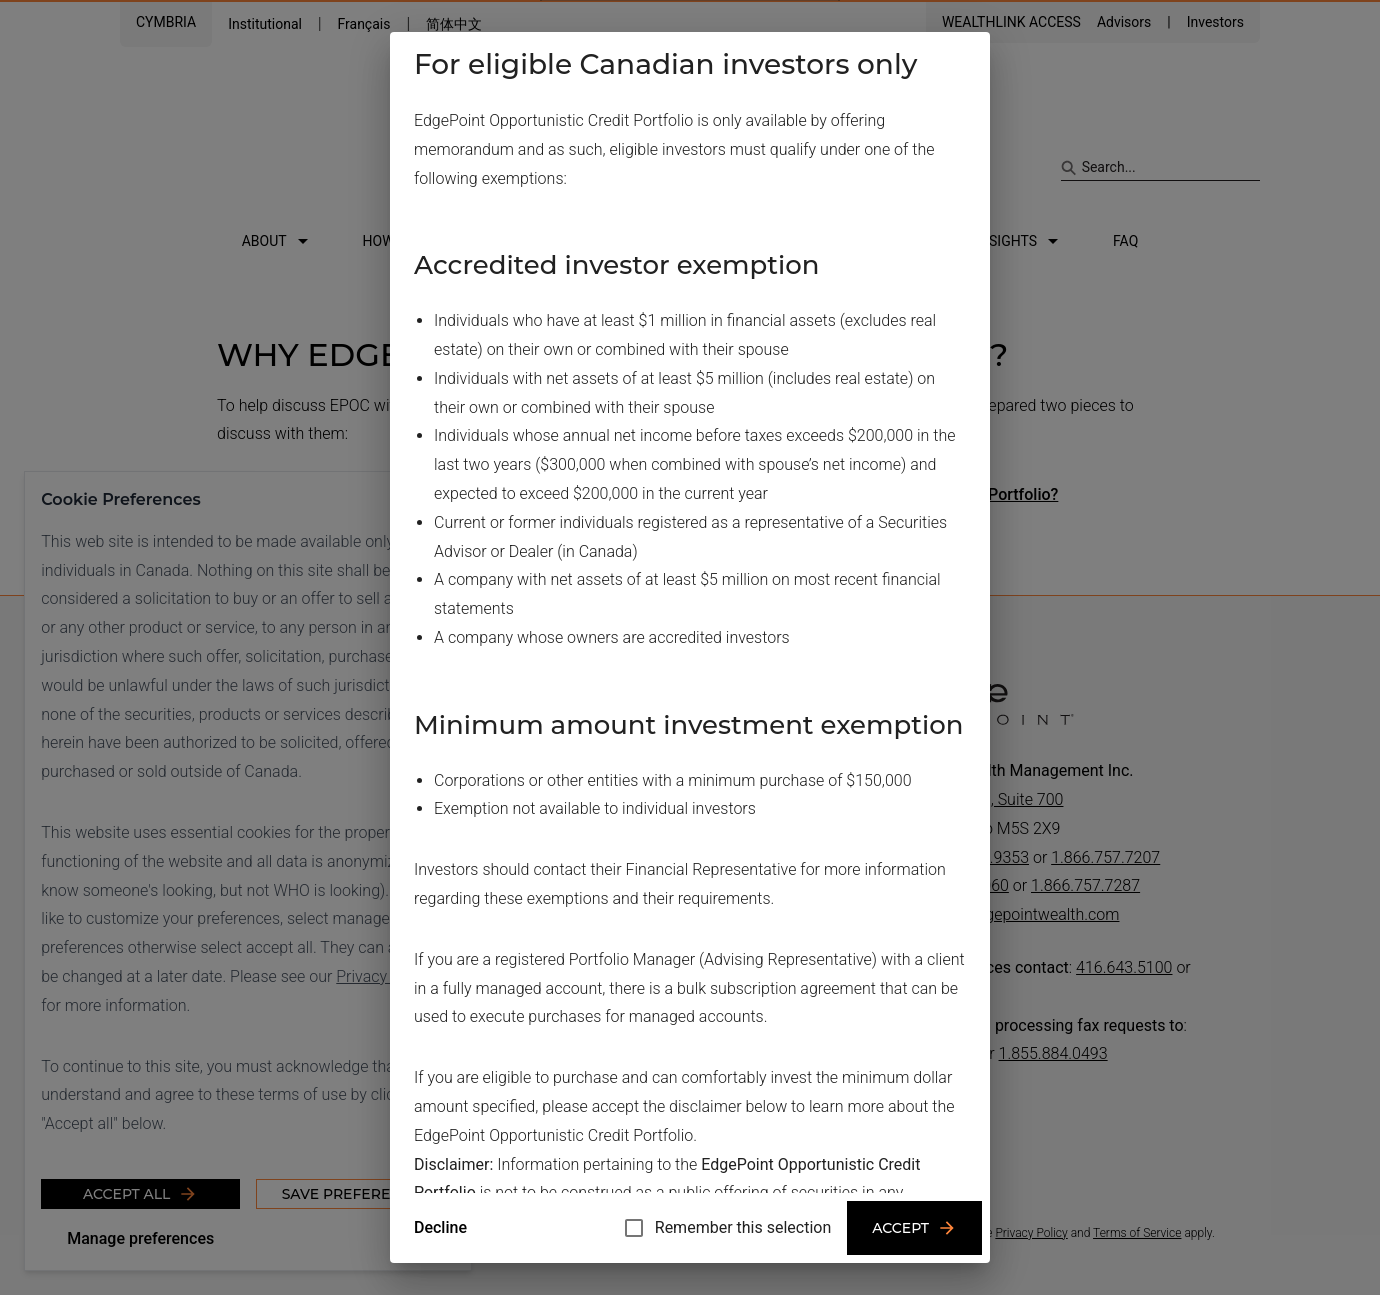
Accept (914, 1228)
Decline (440, 1227)
